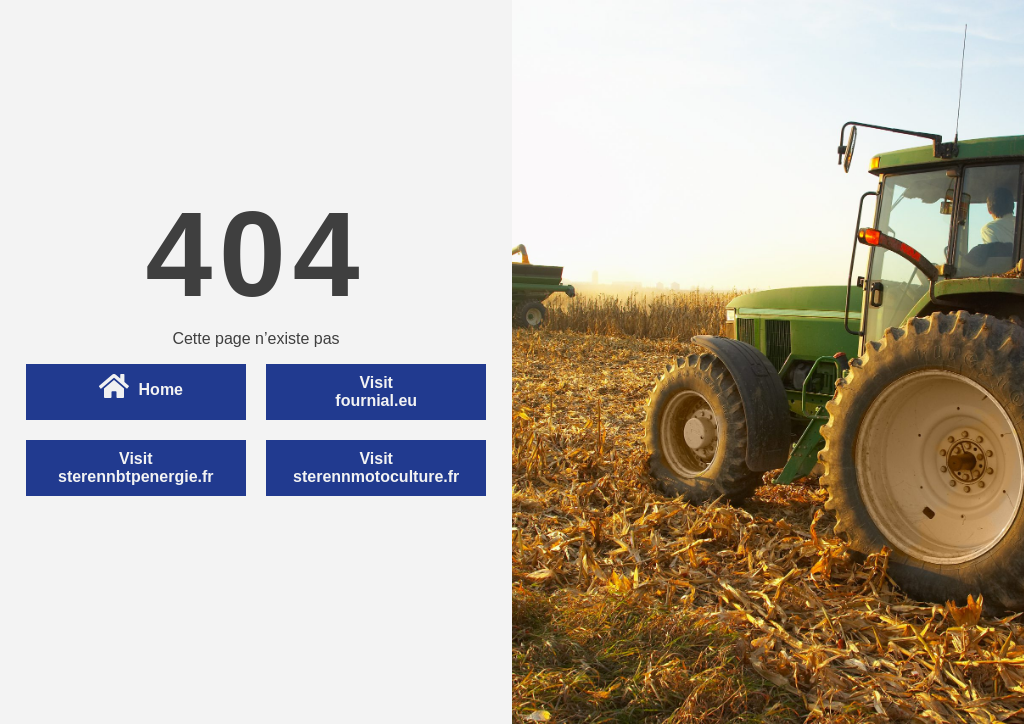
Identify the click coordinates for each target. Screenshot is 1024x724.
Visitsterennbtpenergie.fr (136, 467)
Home (141, 386)
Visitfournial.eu (376, 391)
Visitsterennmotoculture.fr (376, 467)
